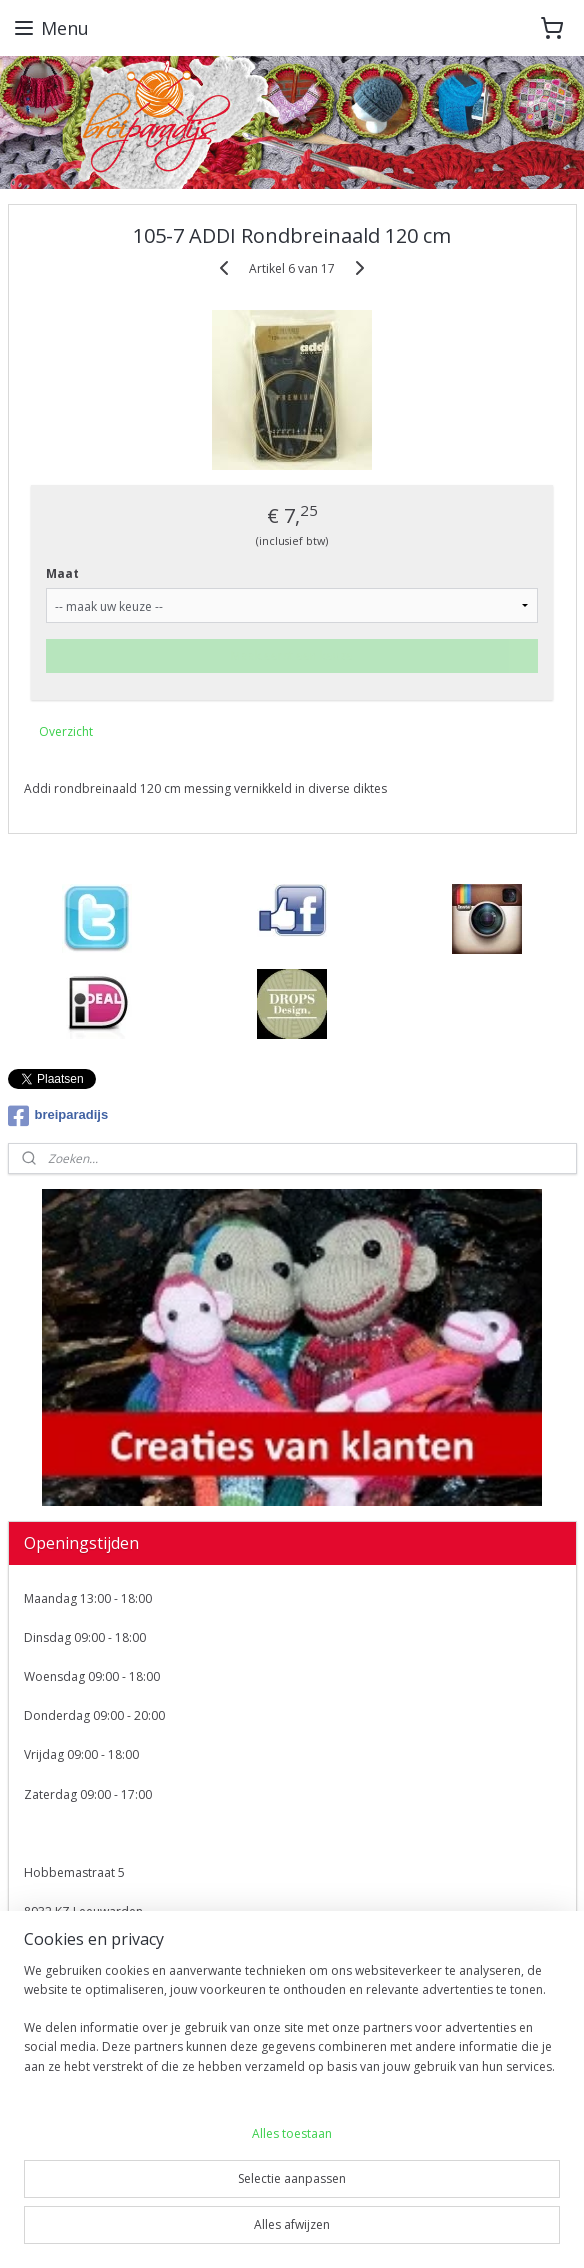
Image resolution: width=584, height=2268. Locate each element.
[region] (292, 2026)
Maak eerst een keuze (292, 654)
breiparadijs (58, 1116)
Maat (62, 572)
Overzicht (66, 730)
